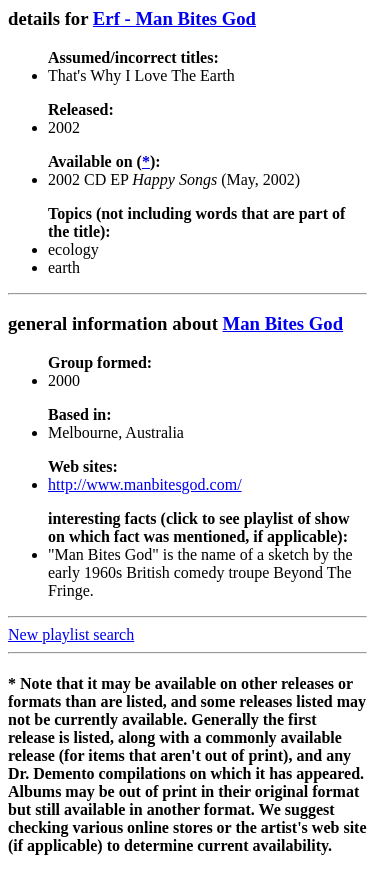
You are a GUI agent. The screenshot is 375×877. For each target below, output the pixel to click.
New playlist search (71, 634)
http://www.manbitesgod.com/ (145, 484)
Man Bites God (283, 323)
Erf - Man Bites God (174, 18)
